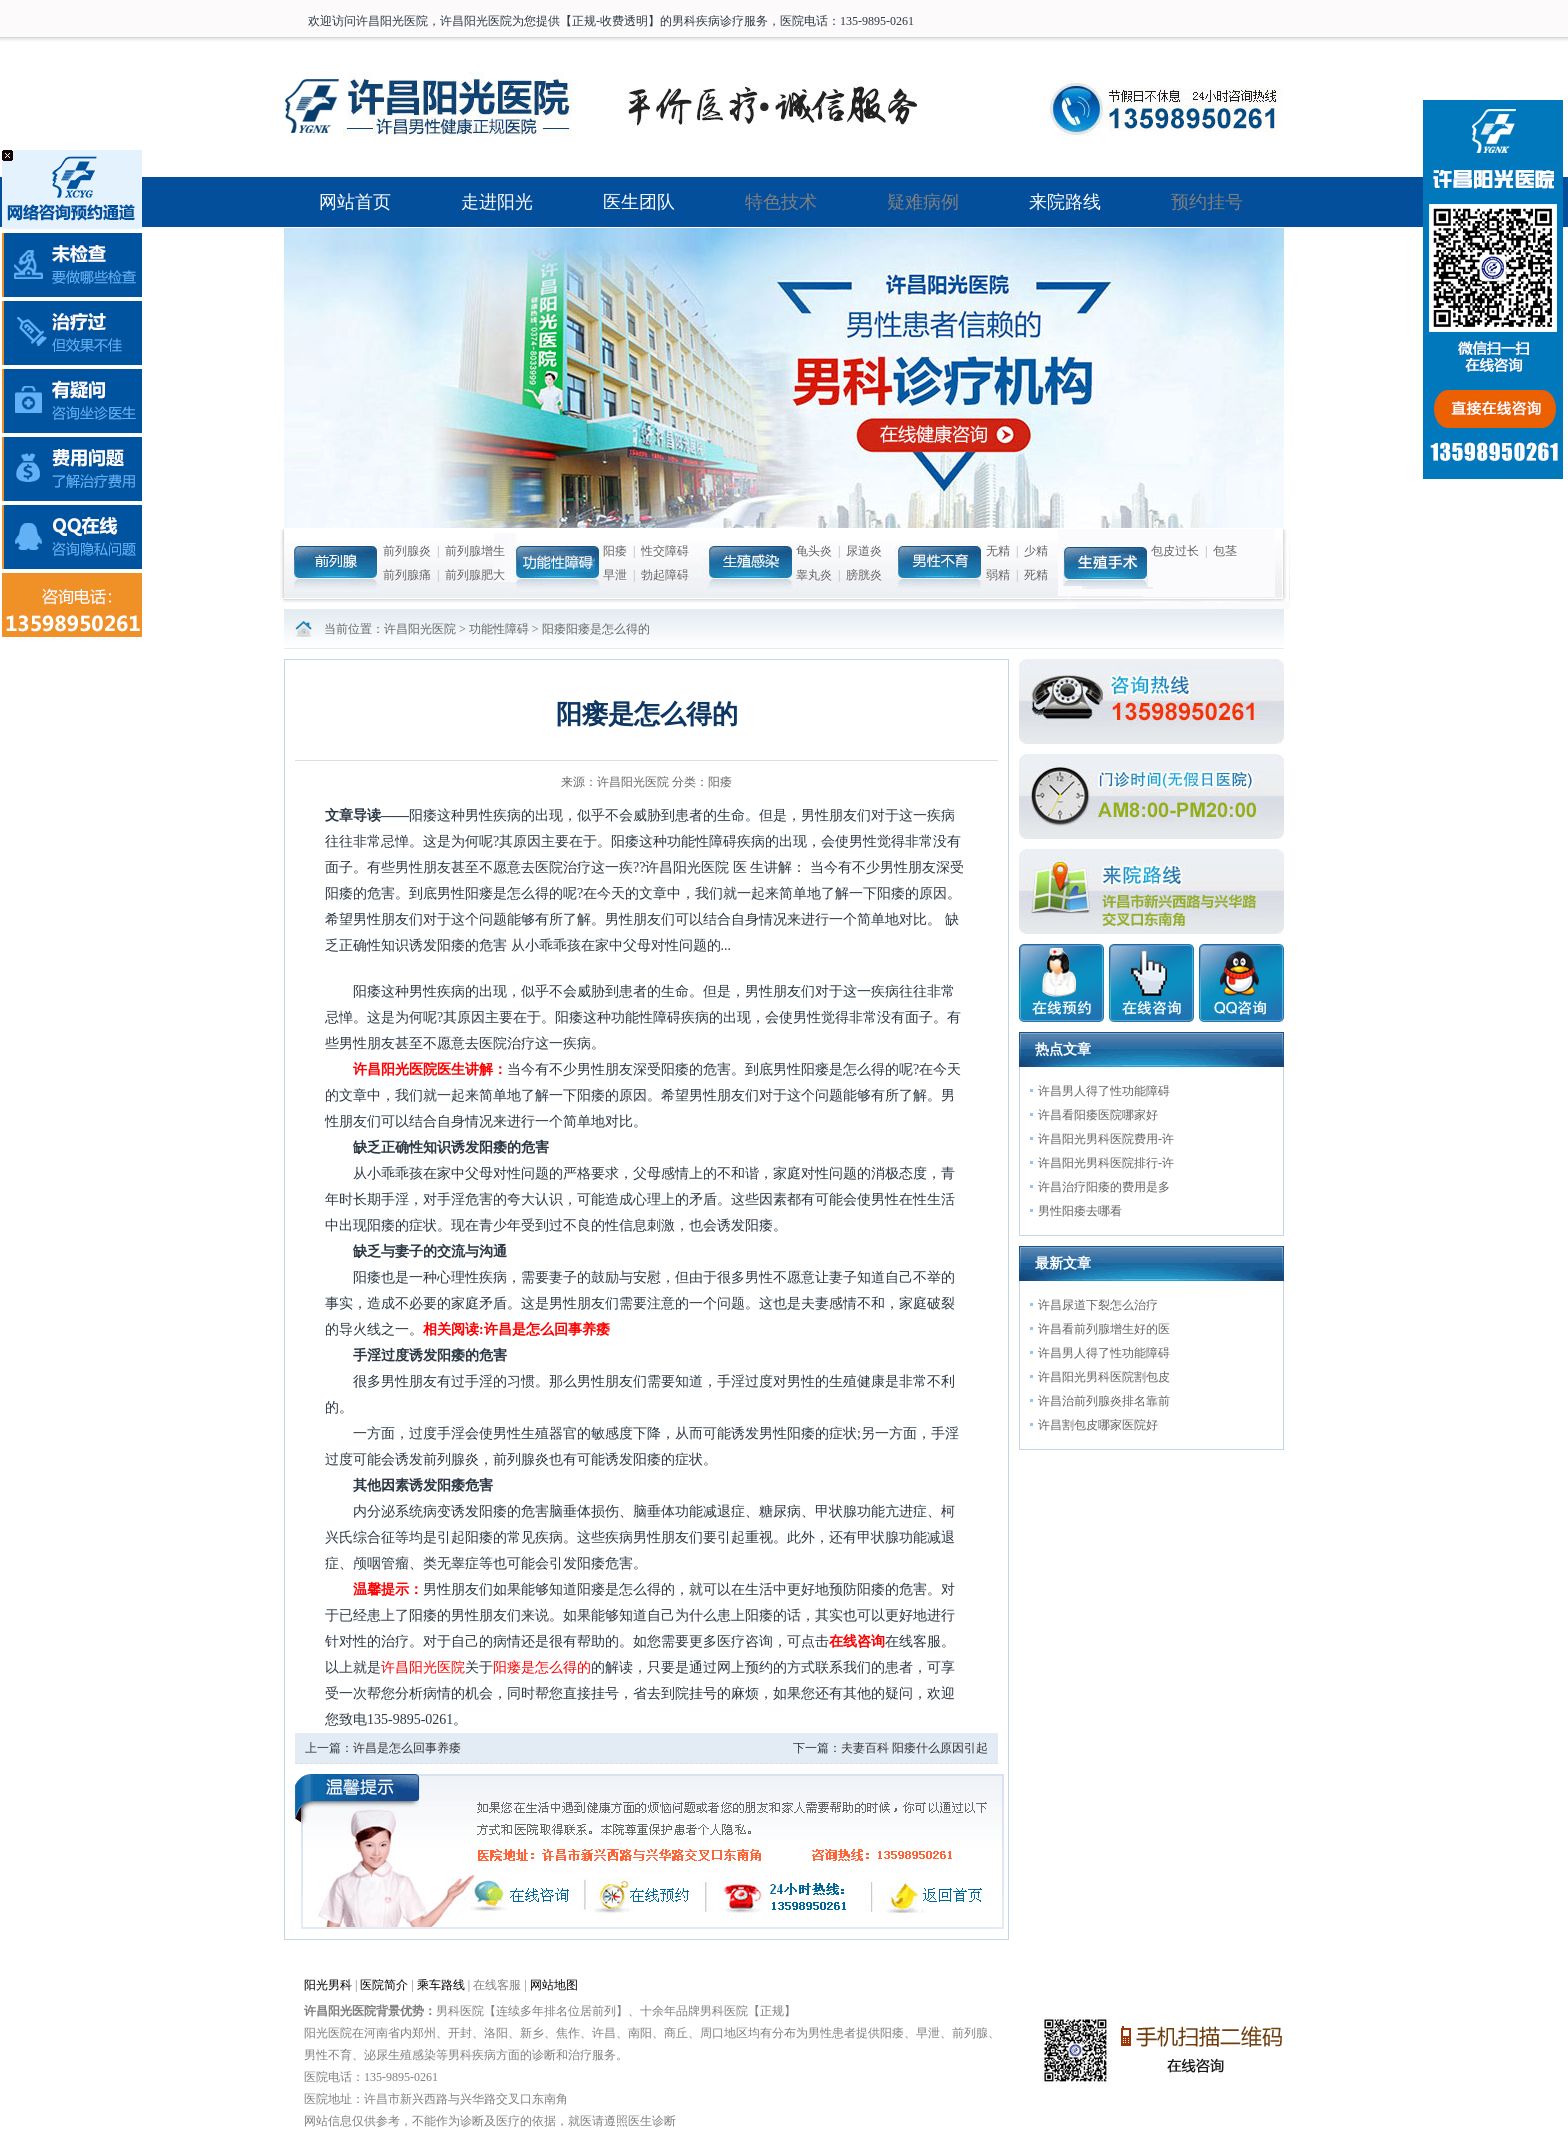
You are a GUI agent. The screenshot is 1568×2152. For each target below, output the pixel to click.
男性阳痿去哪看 (1080, 1211)
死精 (1036, 575)
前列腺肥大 (475, 575)
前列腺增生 (475, 551)
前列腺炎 (407, 551)
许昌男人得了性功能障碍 (1104, 1091)
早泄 (615, 575)
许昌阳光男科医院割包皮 (1104, 1377)
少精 (1036, 551)
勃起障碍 (665, 575)
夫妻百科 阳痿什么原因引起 (914, 1748)
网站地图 (554, 1985)
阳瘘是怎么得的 (542, 1667)
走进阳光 (497, 202)
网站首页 (355, 202)
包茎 (1225, 551)
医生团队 (639, 202)
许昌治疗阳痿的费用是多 (1104, 1187)
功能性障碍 (499, 629)
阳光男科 (328, 1985)
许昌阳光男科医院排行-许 (1106, 1163)
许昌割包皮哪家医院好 (1098, 1425)
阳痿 (615, 551)
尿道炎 (864, 551)
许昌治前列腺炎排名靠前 (1104, 1401)
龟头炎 (814, 551)
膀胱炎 (864, 575)
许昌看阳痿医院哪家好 (1098, 1115)
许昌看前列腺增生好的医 (1104, 1329)
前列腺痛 (407, 575)
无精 (998, 551)
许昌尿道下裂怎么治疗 (1098, 1305)
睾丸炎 (814, 575)
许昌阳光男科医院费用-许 (1106, 1139)
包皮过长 (1175, 551)
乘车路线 (441, 1985)
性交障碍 (665, 551)
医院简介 (384, 1985)
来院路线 (1065, 202)
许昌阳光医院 (420, 629)
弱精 (998, 575)
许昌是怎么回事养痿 (407, 1748)
